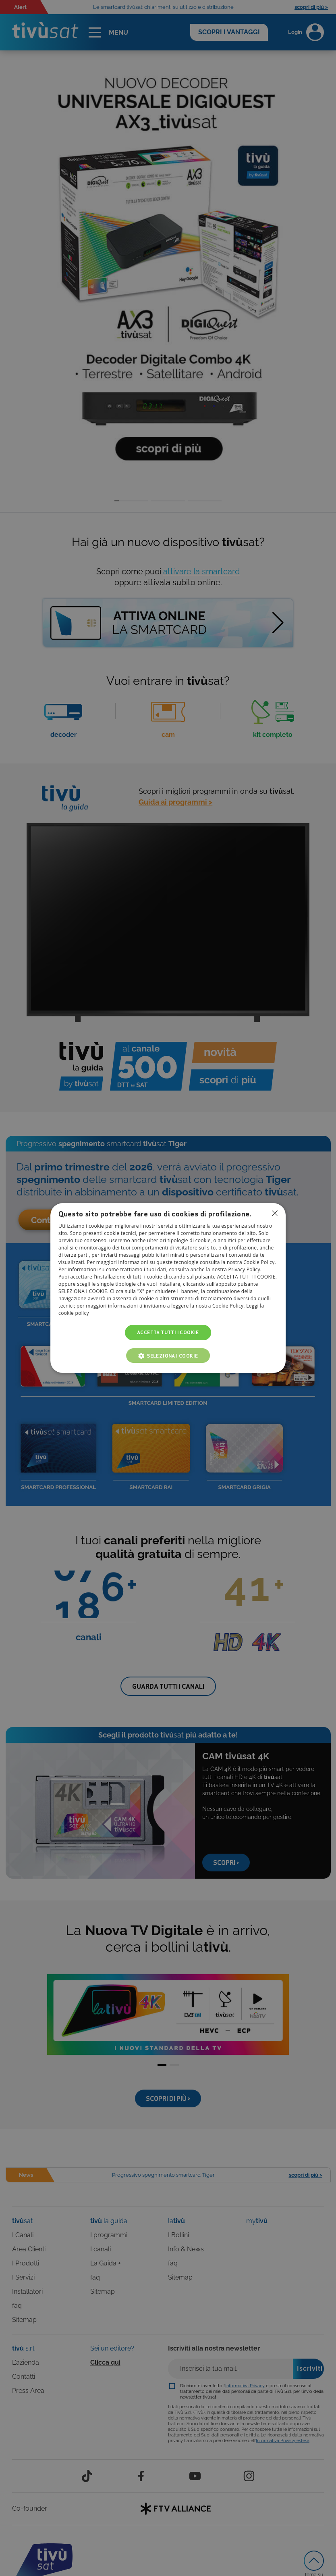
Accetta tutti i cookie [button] (168, 1332)
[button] (168, 1355)
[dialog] (168, 1288)
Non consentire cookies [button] (275, 1213)
